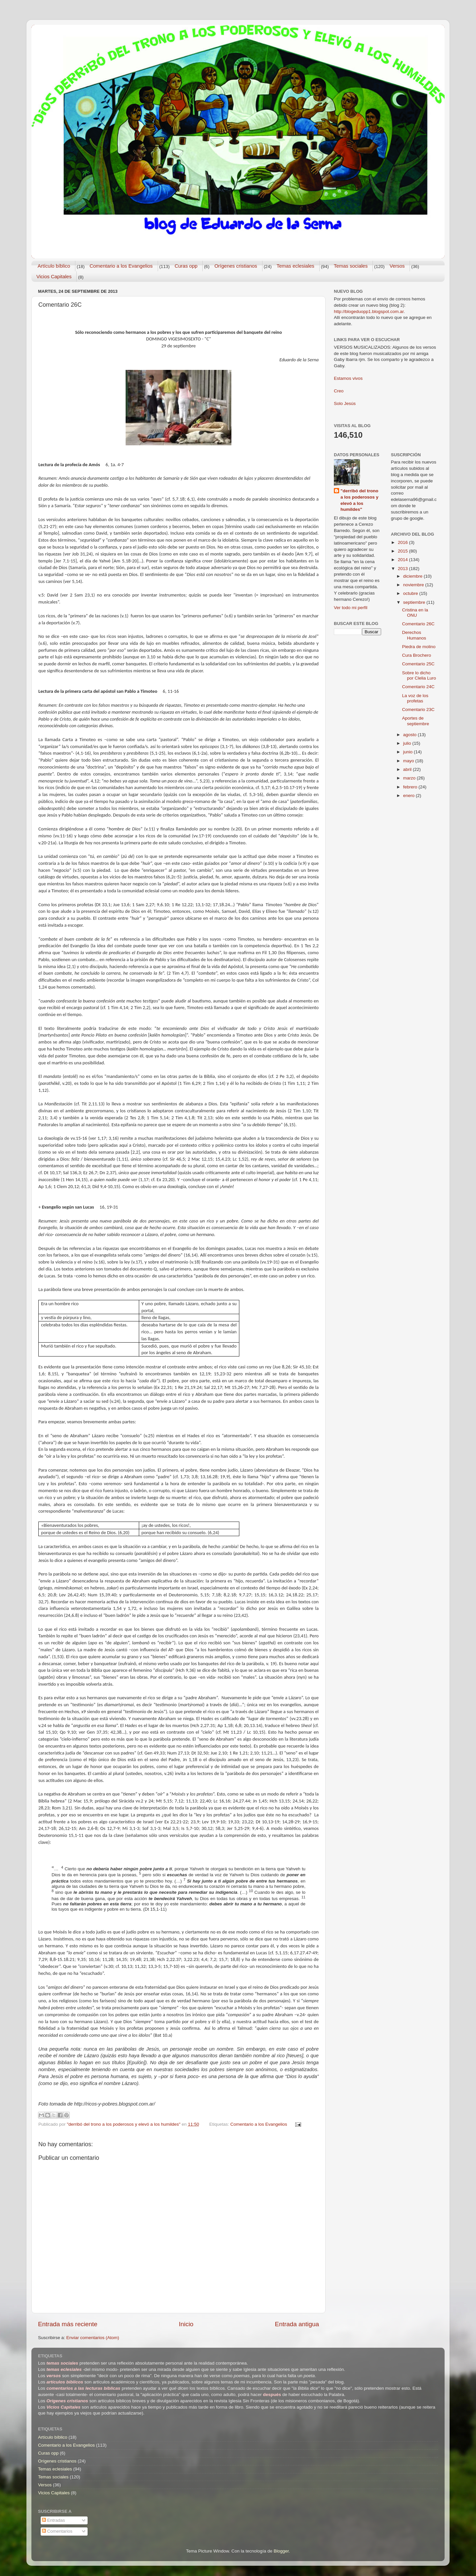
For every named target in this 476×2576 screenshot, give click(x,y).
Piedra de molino (418, 646)
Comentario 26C (418, 623)
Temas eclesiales (295, 266)
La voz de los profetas (415, 698)
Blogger (281, 2551)
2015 (403, 551)
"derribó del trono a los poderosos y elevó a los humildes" (359, 500)
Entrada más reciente (68, 2324)
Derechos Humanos (414, 635)
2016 (403, 542)
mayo (409, 760)
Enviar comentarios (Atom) (92, 2337)
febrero (411, 786)
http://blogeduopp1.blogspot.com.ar (369, 311)
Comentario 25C (418, 663)
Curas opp (186, 266)
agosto (410, 734)
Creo (338, 390)
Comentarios (57, 2531)
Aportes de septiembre (415, 721)
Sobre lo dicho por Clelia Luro (419, 675)
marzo (410, 778)
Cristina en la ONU (415, 612)
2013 (403, 568)
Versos (397, 266)
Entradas (53, 2520)
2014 (403, 559)
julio (408, 743)
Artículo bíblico (54, 266)
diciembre (413, 576)
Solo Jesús (345, 403)
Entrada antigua (297, 2324)
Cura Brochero (416, 655)
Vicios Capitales (53, 276)
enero (409, 795)
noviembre (414, 584)
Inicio (186, 2324)
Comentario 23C (418, 709)
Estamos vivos (348, 378)
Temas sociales (351, 266)
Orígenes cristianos (236, 266)
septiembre (415, 602)
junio (408, 751)
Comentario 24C (418, 686)
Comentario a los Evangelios (121, 266)
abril (408, 769)
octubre (411, 593)
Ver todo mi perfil (350, 607)
